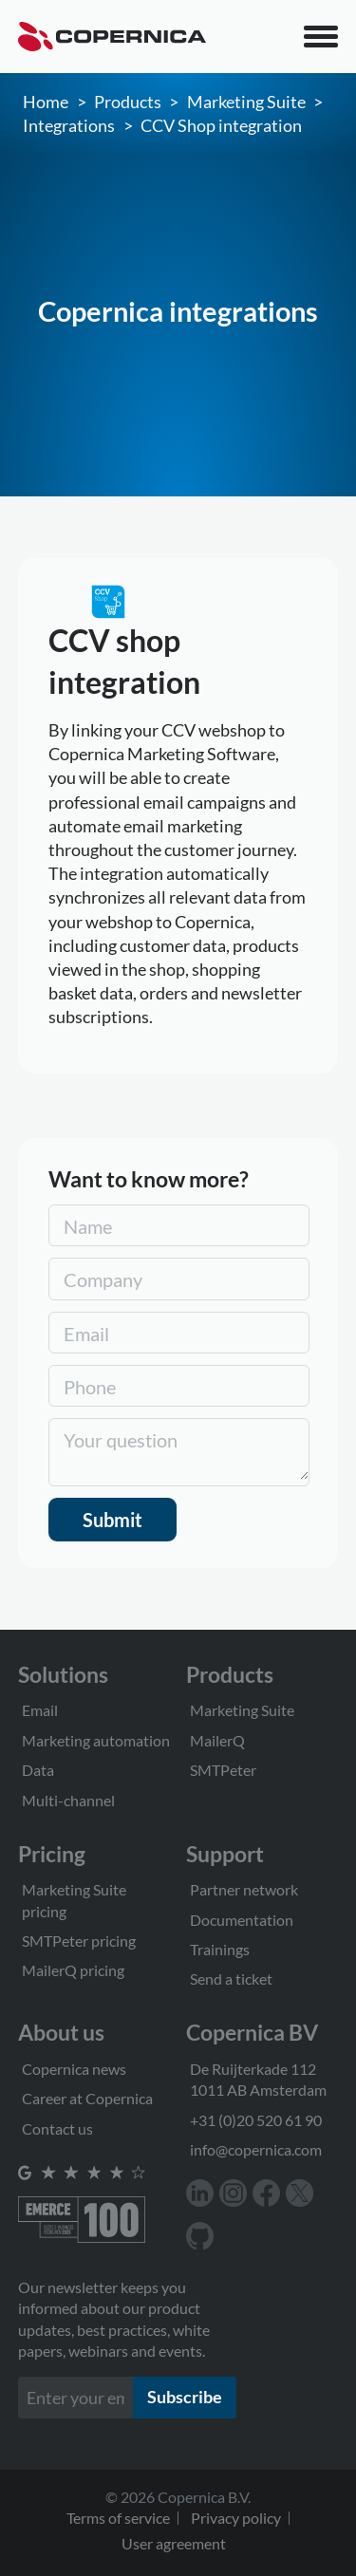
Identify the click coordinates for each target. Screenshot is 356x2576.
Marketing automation (96, 1740)
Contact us (57, 2128)
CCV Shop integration (221, 125)
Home (45, 101)
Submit (112, 1519)
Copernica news (74, 2069)
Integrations (69, 125)
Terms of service (118, 2518)
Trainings (220, 1949)
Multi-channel (68, 1800)
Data (38, 1770)
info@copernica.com (256, 2149)
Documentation (241, 1920)
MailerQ (217, 1740)
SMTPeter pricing (79, 1941)
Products (127, 101)
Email (40, 1710)
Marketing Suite (246, 101)
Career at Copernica (87, 2098)
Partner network (244, 1889)
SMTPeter (223, 1770)
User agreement (174, 2543)
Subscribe (184, 2396)
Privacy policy (236, 2518)
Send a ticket (231, 1978)
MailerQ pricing (73, 1970)
